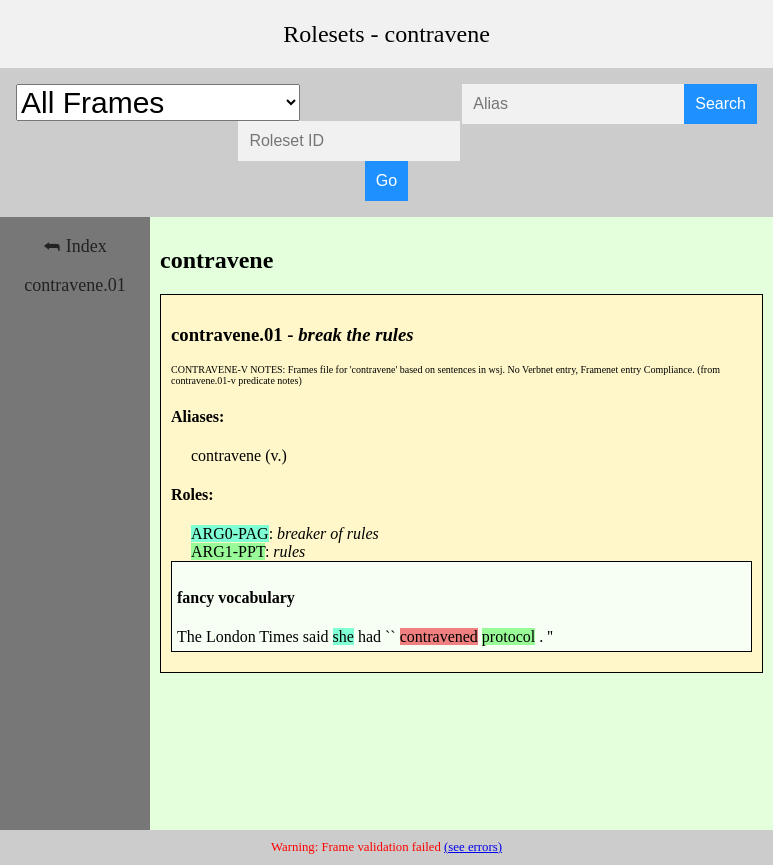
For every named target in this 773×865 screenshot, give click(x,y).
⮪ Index (74, 246)
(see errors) (473, 847)
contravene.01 (74, 285)
